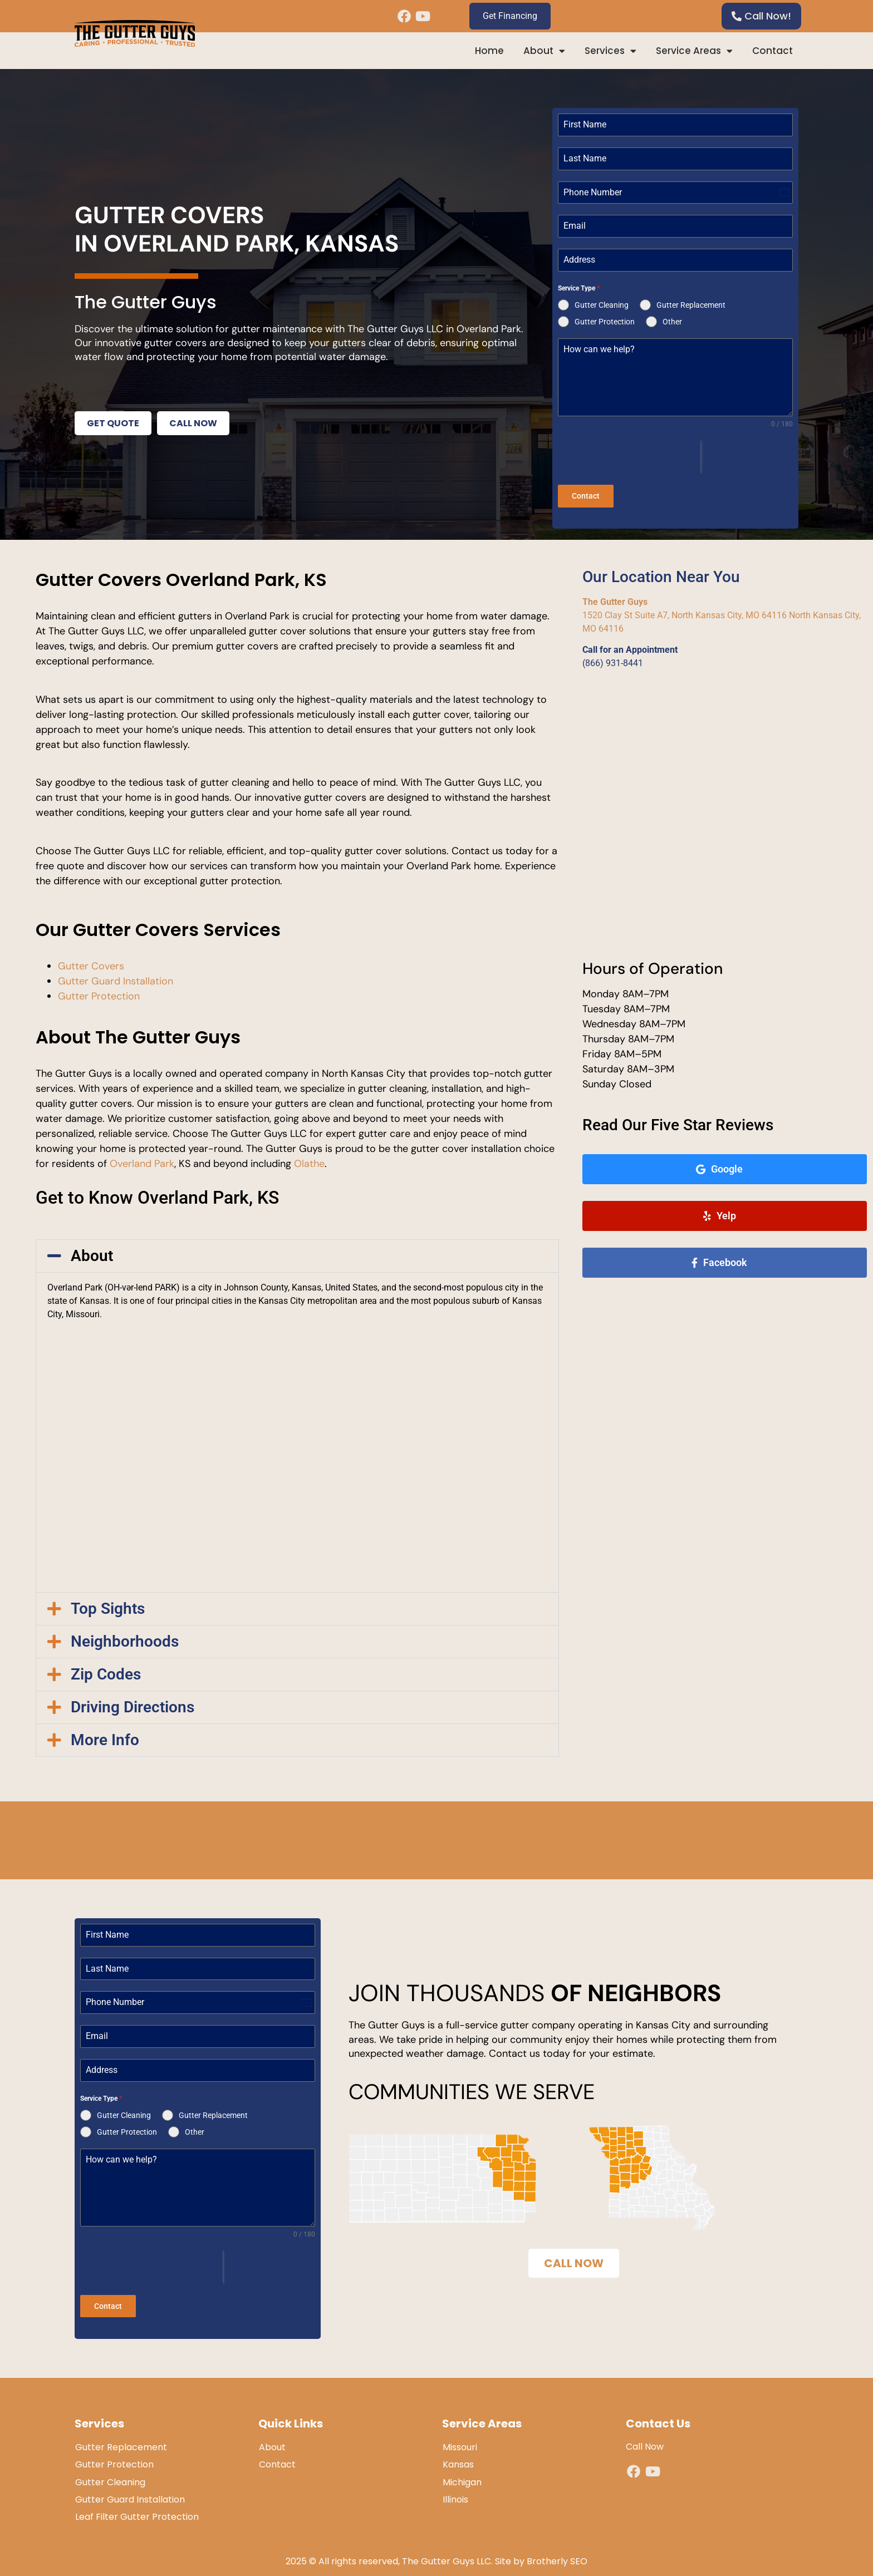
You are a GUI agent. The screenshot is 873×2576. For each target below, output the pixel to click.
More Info (105, 1735)
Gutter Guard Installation (115, 976)
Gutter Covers (91, 961)
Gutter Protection (99, 991)
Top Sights (108, 1603)
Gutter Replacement (121, 2438)
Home (489, 50)
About (544, 51)
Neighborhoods (125, 1636)
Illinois (455, 2489)
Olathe (309, 1158)
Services (610, 51)
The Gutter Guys (615, 597)
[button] (297, 1251)
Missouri (460, 2438)
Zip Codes (106, 1669)
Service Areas (694, 51)
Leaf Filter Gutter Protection (137, 2507)
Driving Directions (132, 1702)
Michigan (462, 2472)
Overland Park (142, 1158)
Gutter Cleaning (110, 2472)
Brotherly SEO (557, 2551)
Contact (772, 50)
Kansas (458, 2455)
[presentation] (629, 457)
